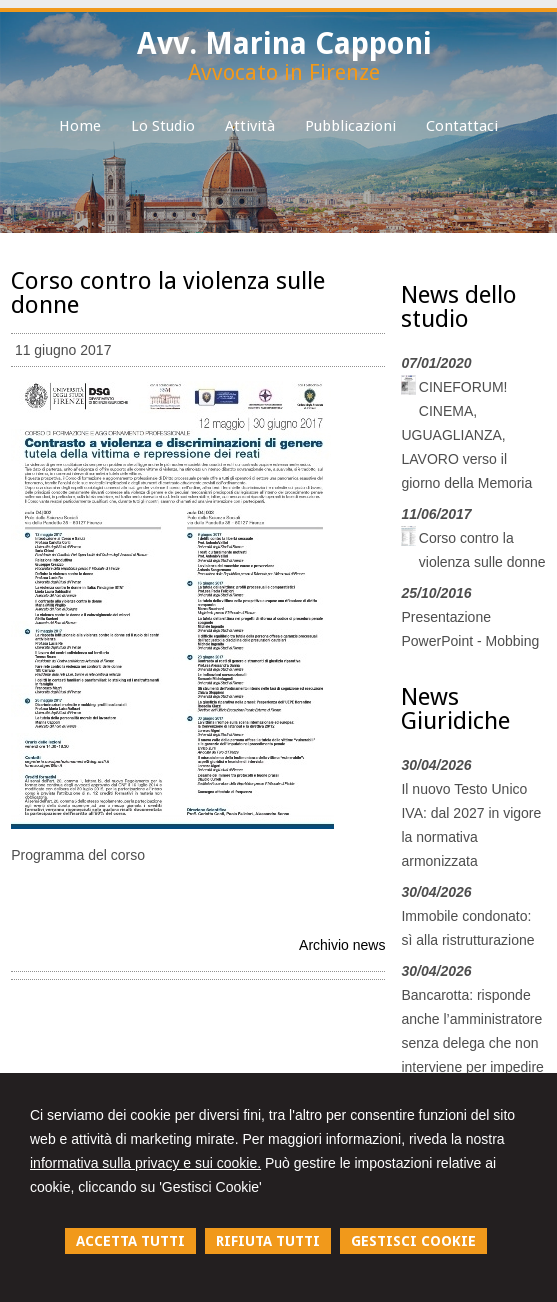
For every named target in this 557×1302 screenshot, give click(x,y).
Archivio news (342, 945)
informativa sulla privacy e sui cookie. (145, 1163)
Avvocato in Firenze (284, 72)
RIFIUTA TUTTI (268, 1241)
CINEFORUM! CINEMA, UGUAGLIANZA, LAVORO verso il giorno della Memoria (466, 435)
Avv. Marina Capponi (284, 43)
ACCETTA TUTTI (130, 1241)
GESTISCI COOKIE (413, 1241)
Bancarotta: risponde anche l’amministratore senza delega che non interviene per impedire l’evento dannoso (472, 1043)
